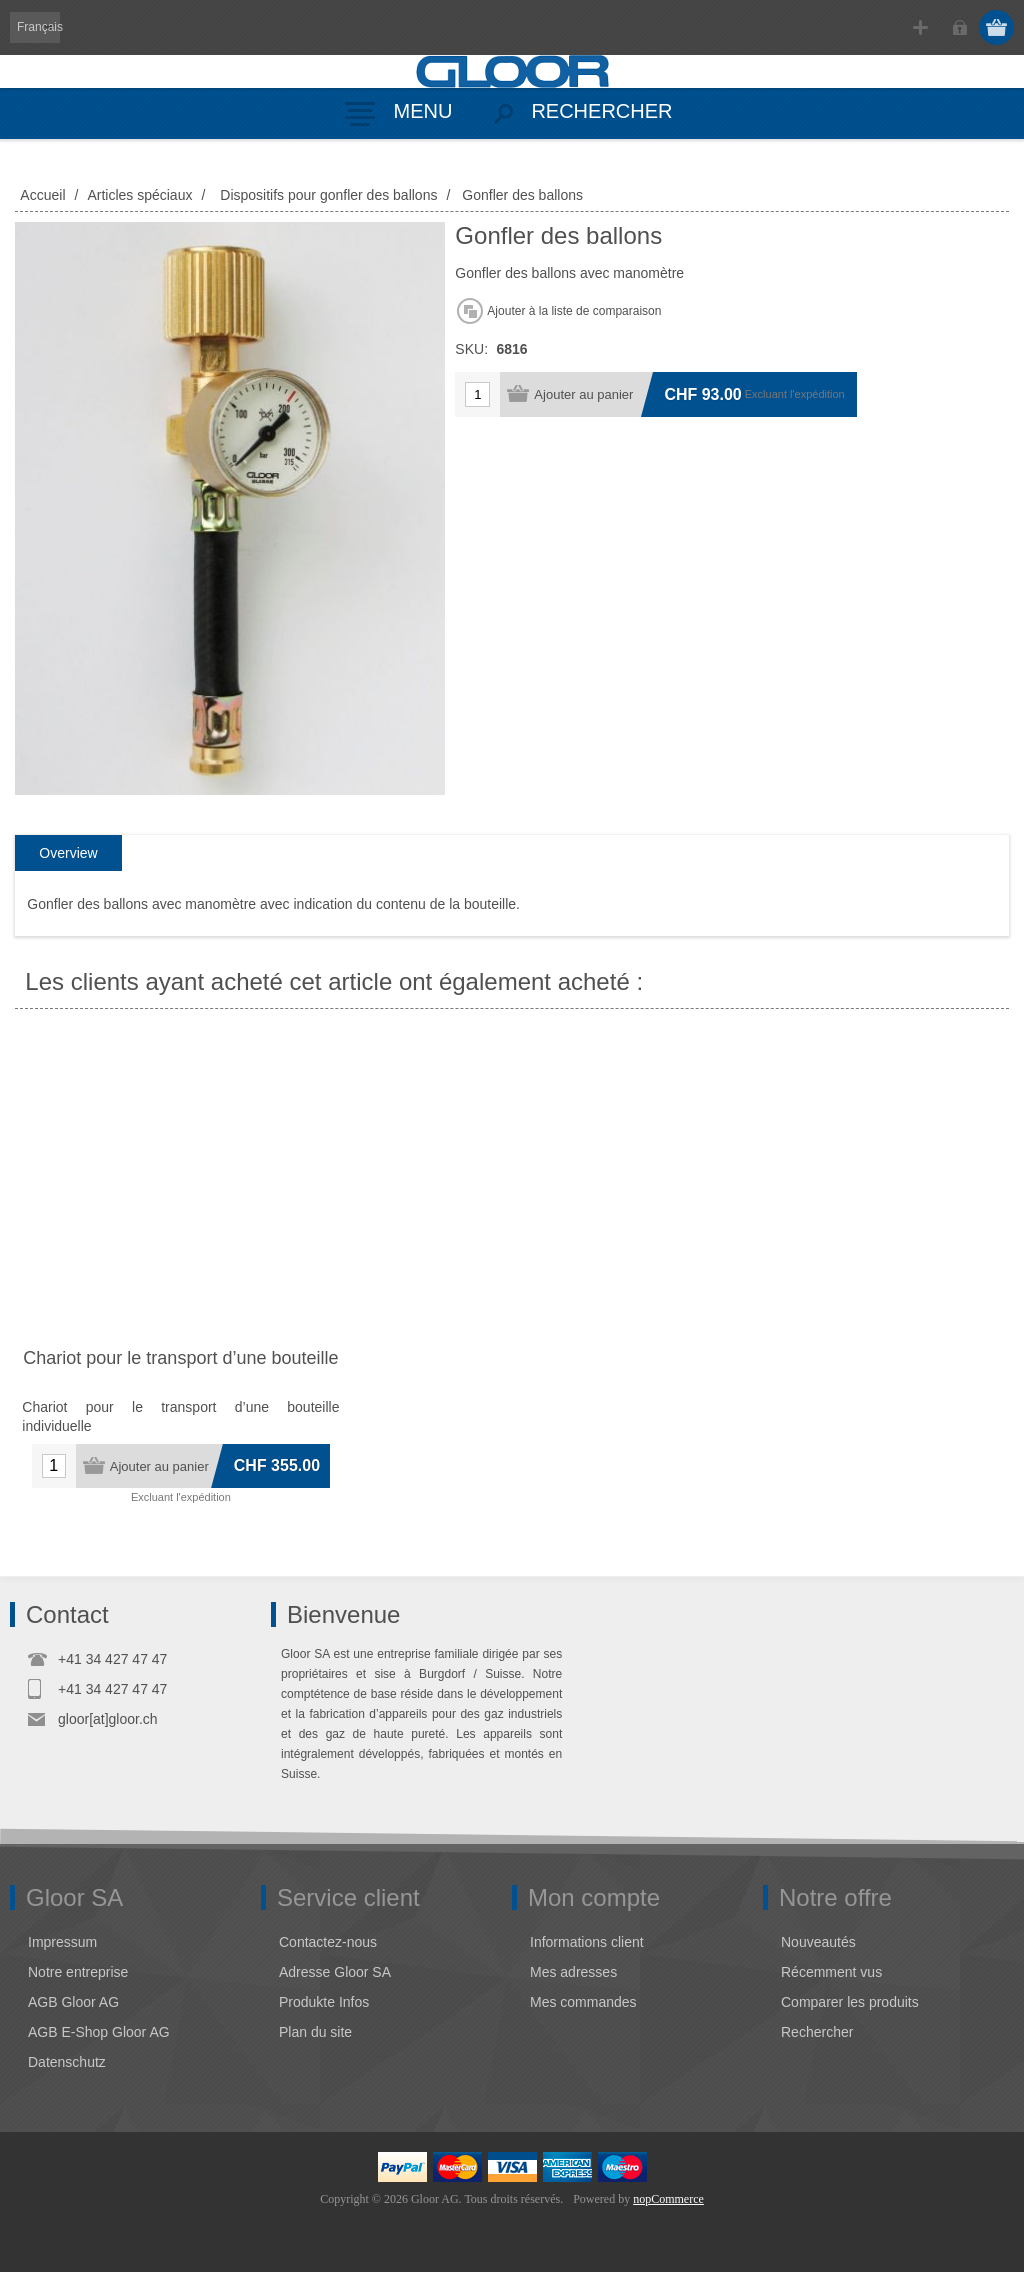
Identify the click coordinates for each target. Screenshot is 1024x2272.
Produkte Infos (324, 2002)
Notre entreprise (78, 1972)
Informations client (587, 1942)
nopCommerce (668, 2199)
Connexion (959, 27)
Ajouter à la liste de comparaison (574, 311)
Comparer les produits (850, 2002)
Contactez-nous (328, 1942)
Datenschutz (67, 2062)
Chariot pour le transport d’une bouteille (180, 1358)
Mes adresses (573, 1972)
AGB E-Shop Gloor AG (99, 2032)
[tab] (68, 853)
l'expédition (817, 394)
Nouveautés (818, 1942)
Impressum (62, 1942)
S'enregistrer (920, 27)
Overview (68, 853)
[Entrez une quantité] (477, 394)
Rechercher (817, 2032)
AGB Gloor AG (73, 2002)
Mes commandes (583, 2002)
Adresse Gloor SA (335, 1972)
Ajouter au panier (583, 394)
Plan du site (315, 2032)
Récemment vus (831, 1972)
